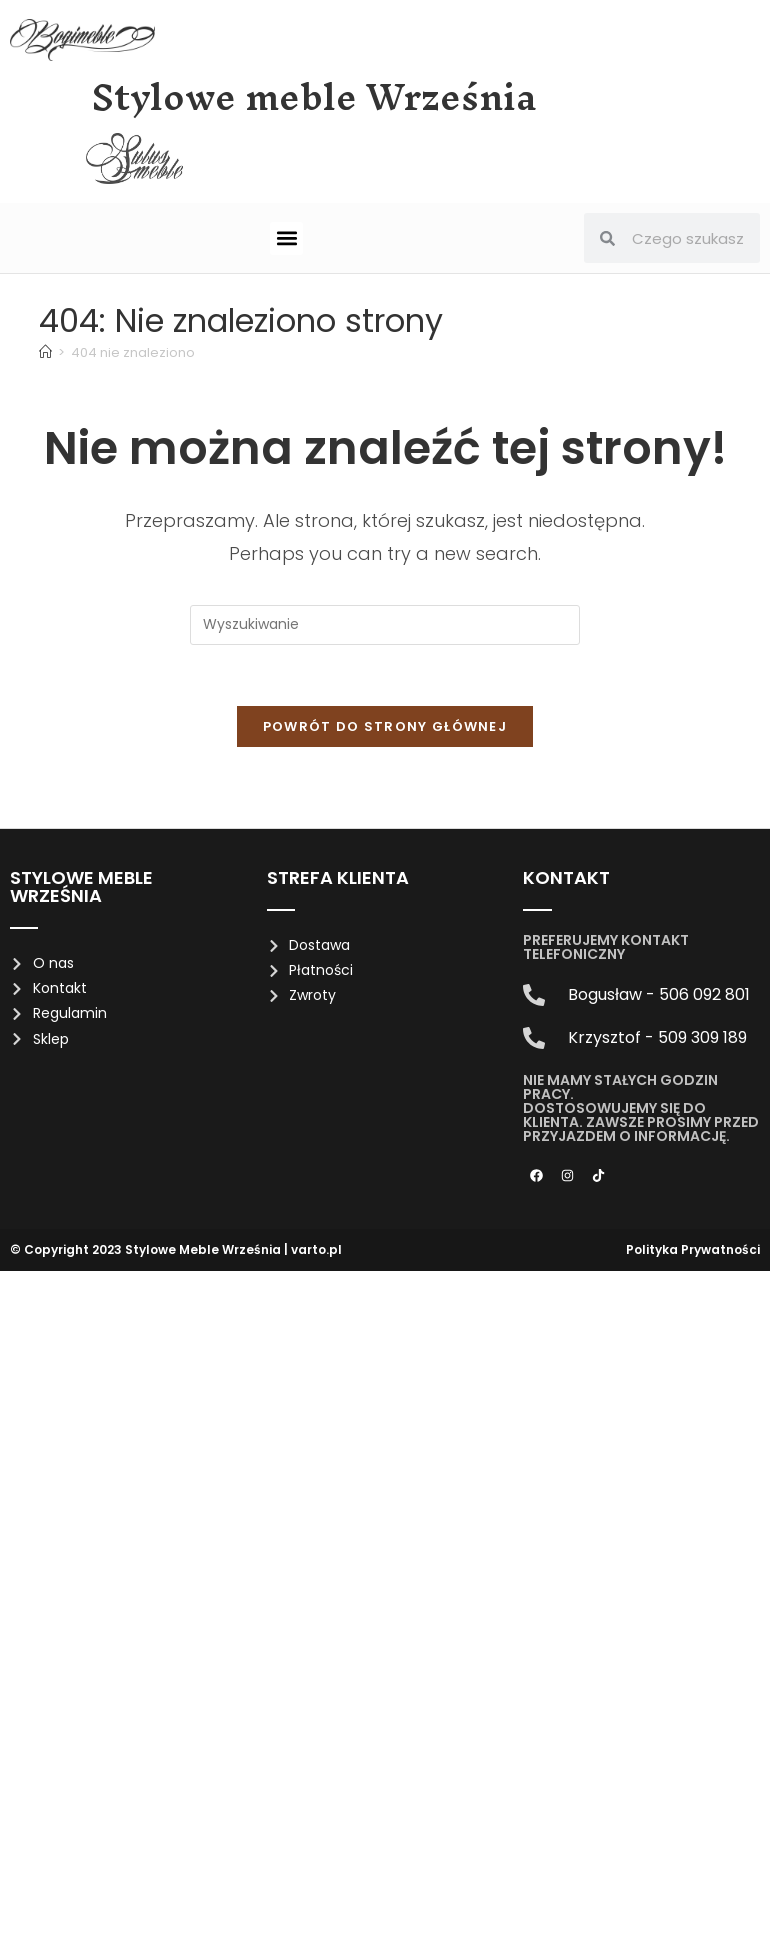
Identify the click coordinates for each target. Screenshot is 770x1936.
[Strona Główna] (45, 352)
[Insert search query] (385, 625)
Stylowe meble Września (314, 97)
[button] (286, 238)
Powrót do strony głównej (385, 726)
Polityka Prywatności (693, 1249)
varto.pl (316, 1249)
